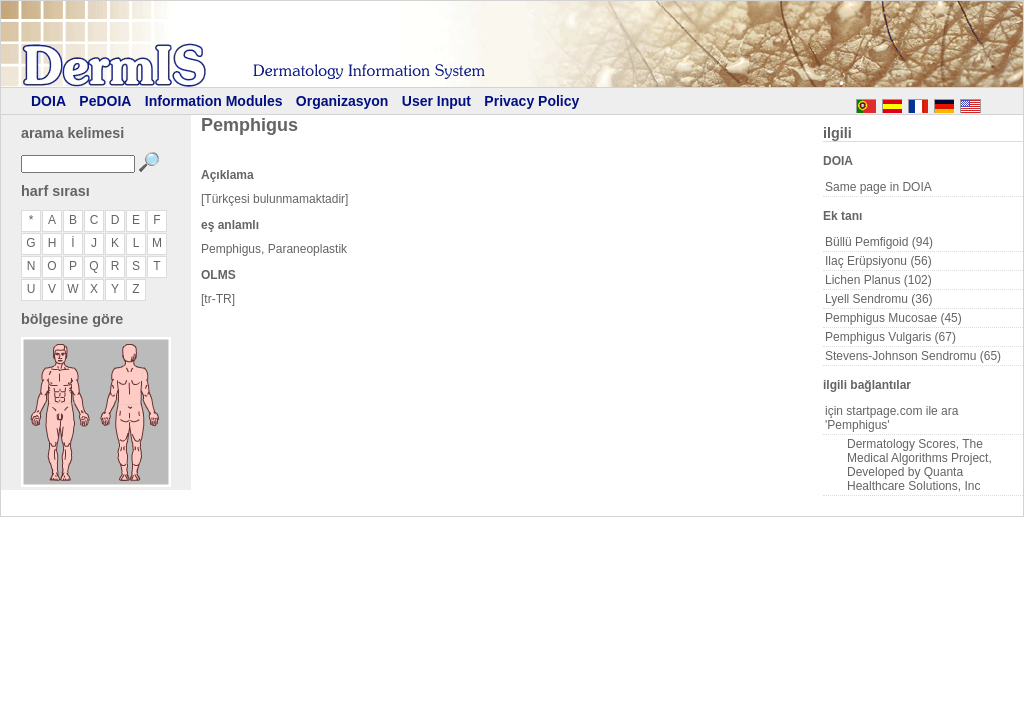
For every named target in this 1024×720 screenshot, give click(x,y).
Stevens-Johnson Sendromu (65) (913, 356)
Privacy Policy (531, 101)
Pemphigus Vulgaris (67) (890, 337)
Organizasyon (342, 101)
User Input (436, 101)
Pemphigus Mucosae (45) (893, 318)
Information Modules (214, 101)
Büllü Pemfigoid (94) (879, 242)
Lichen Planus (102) (878, 280)
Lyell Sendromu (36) (879, 299)
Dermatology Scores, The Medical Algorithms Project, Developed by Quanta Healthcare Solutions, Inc (919, 465)
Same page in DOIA (878, 187)
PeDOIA (105, 101)
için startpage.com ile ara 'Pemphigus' (891, 418)
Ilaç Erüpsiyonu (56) (878, 261)
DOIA (48, 101)
